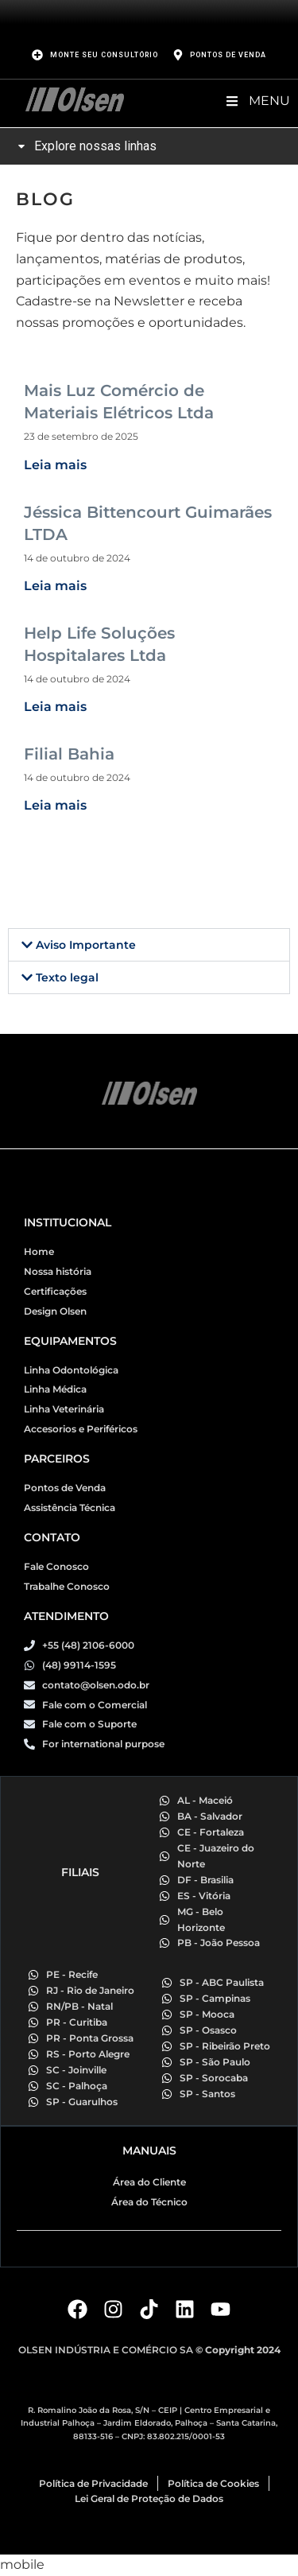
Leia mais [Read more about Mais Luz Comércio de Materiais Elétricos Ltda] (55, 464)
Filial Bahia (69, 753)
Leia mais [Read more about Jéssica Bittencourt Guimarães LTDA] (55, 585)
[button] (149, 945)
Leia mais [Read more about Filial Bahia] (55, 805)
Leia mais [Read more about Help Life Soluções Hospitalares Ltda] (55, 706)
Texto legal (67, 977)
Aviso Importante (86, 945)
